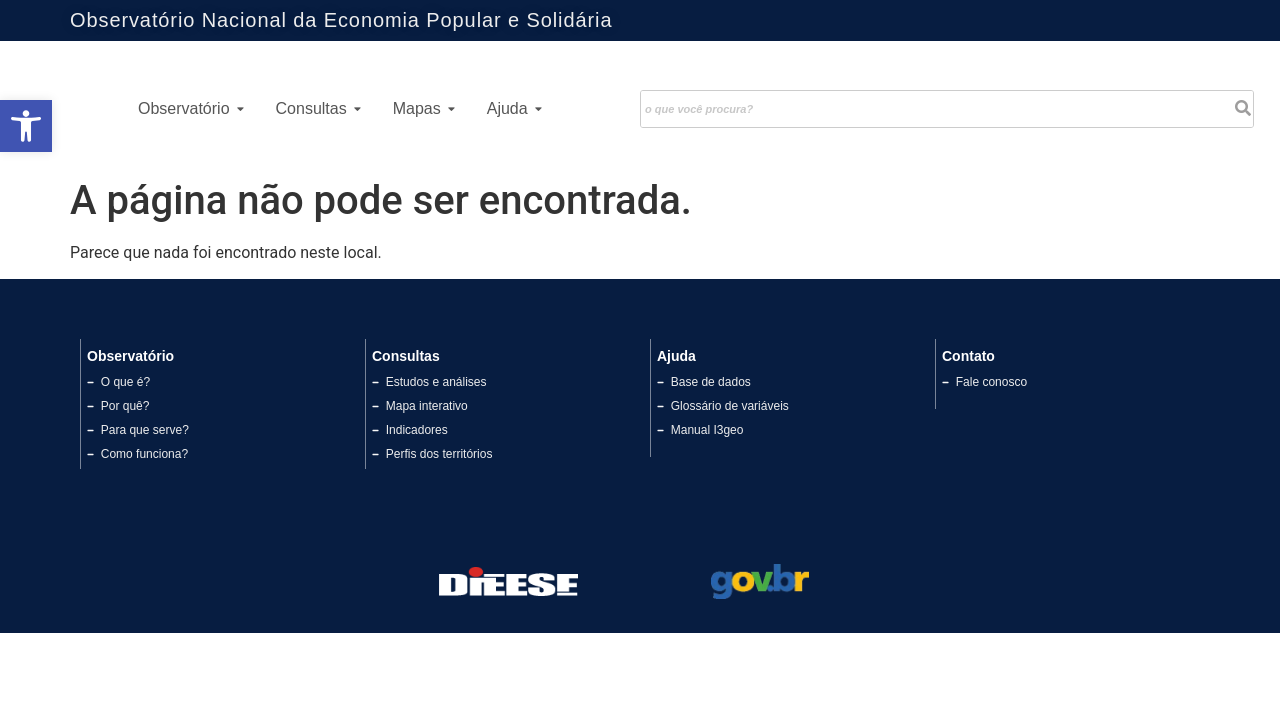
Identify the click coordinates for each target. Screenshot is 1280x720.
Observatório (191, 108)
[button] (26, 126)
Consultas (318, 108)
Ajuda (514, 108)
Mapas (424, 108)
